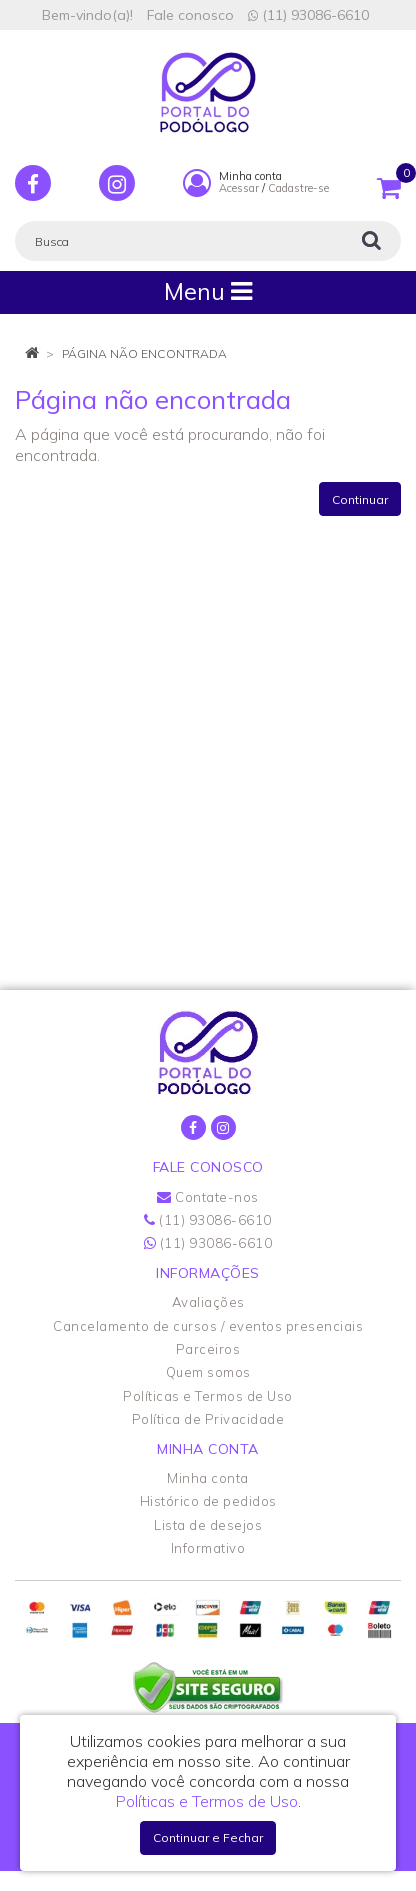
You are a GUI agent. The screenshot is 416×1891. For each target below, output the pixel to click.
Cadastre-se (298, 188)
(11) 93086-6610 (308, 15)
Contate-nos (208, 1197)
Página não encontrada (144, 353)
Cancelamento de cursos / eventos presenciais (208, 1326)
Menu (208, 291)
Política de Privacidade (208, 1419)
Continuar (360, 499)
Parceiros (208, 1349)
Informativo (208, 1548)
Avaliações (208, 1302)
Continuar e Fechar (208, 1837)
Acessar (239, 188)
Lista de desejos (208, 1525)
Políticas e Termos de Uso (208, 1396)
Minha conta (208, 1478)
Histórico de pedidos (208, 1501)
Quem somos (208, 1372)
